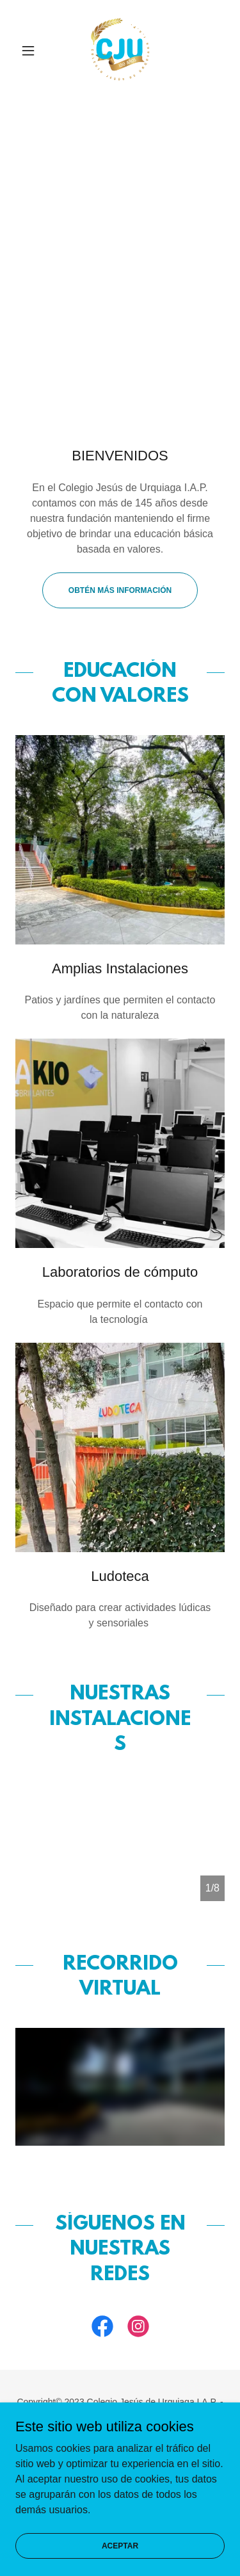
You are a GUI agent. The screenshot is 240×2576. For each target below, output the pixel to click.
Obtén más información (120, 590)
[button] (31, 50)
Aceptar (120, 2545)
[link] (119, 50)
